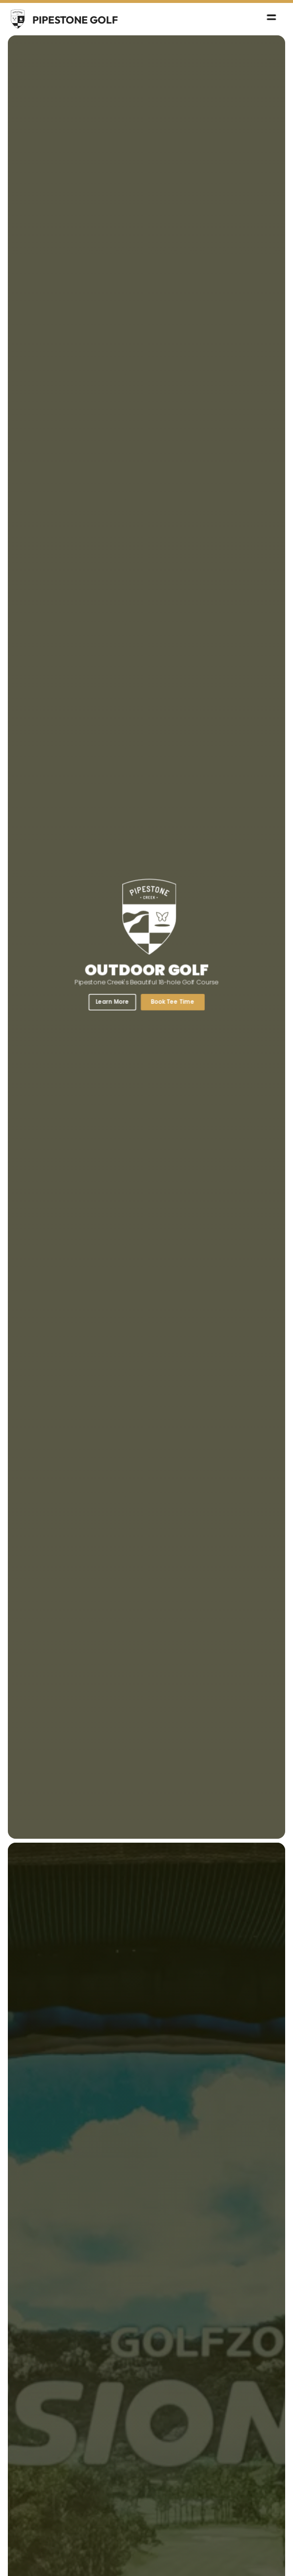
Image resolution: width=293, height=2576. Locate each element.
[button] (273, 19)
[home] (63, 19)
